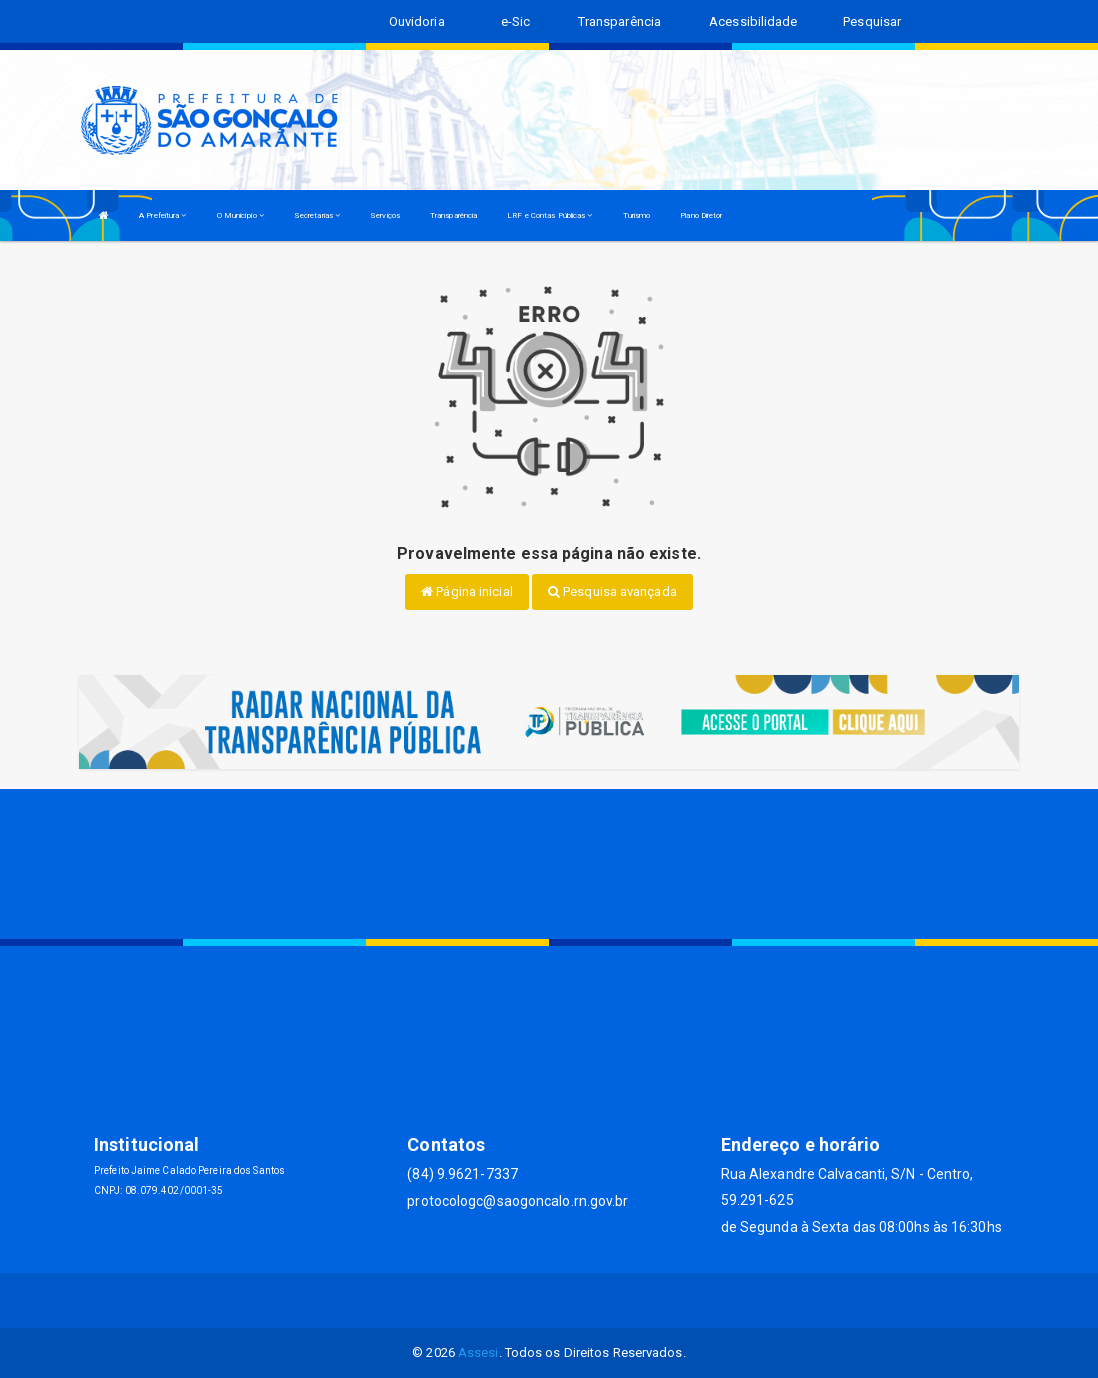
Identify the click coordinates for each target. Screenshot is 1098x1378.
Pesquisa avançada (612, 591)
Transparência (453, 215)
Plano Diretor (701, 215)
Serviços (385, 215)
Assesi (478, 1352)
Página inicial (467, 591)
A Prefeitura (162, 215)
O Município (240, 215)
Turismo (637, 215)
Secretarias (317, 215)
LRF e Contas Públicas (549, 215)
